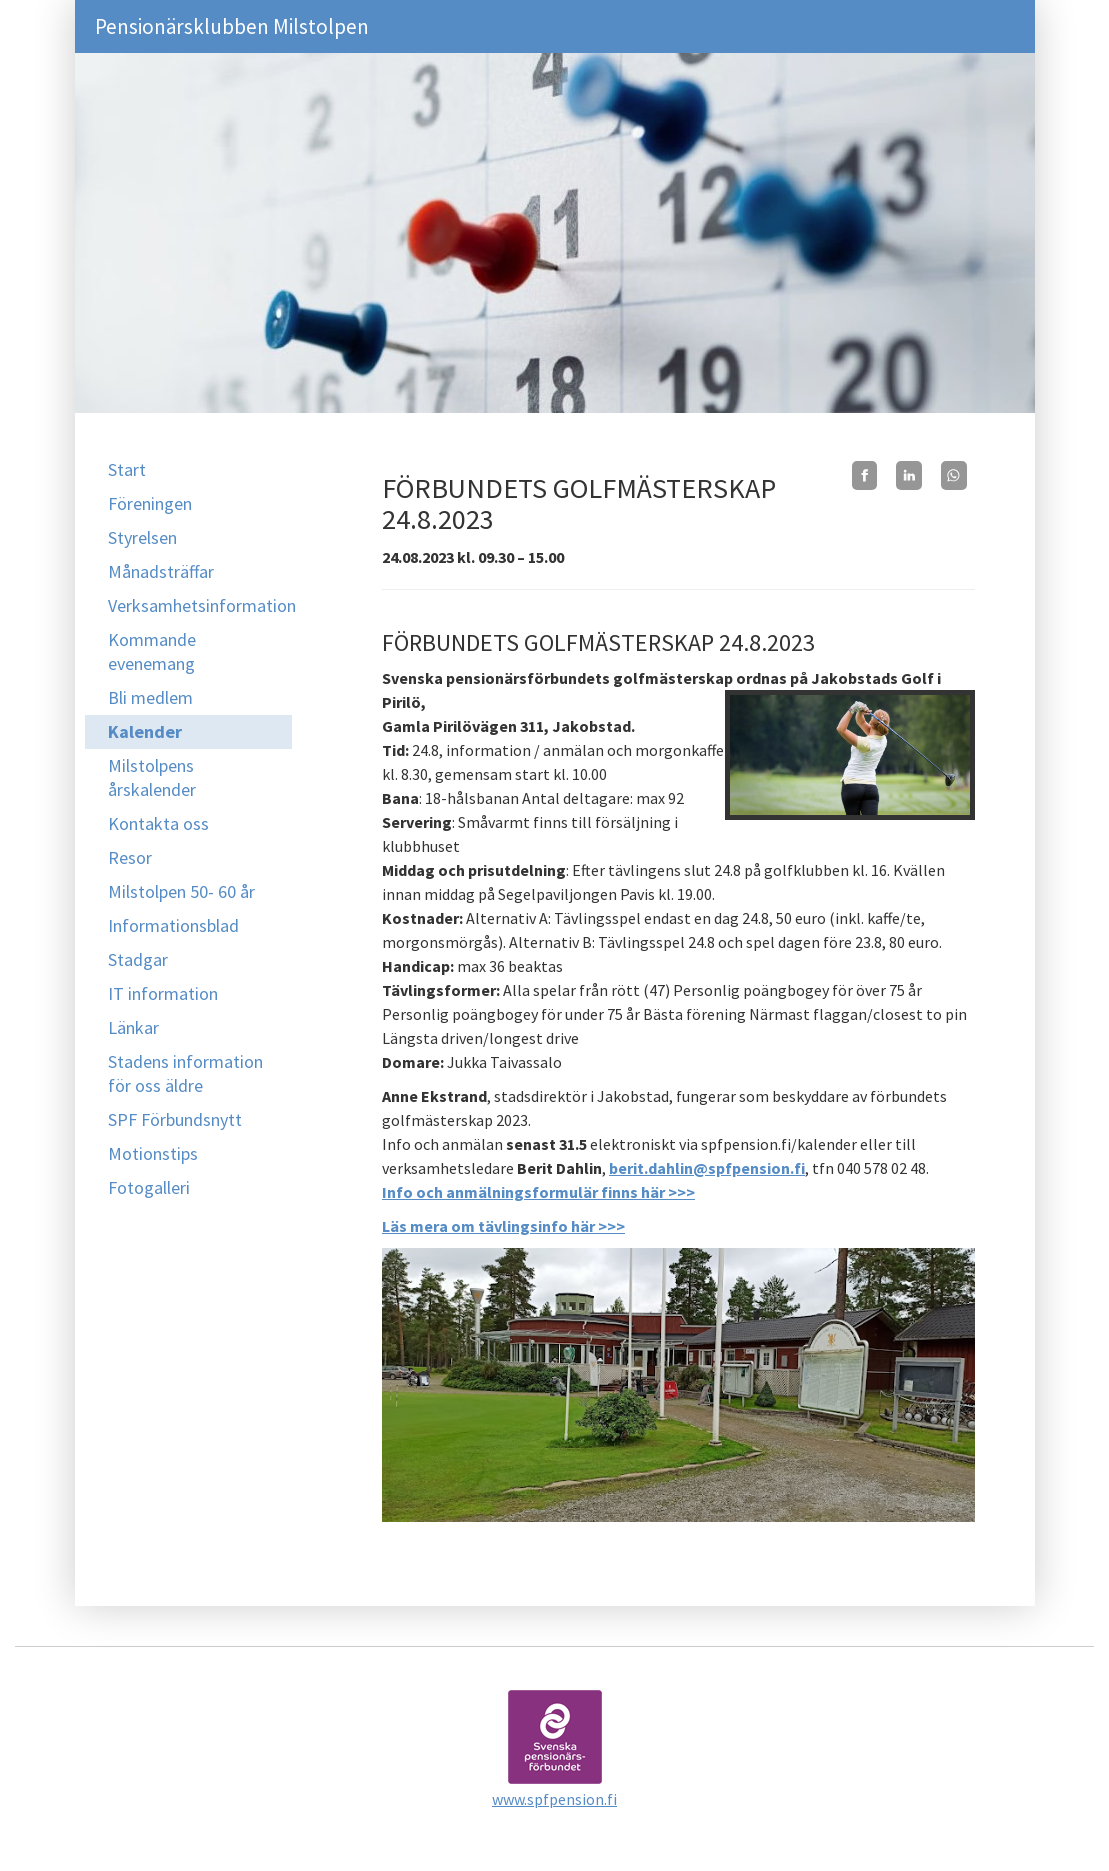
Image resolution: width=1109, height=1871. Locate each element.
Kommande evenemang (152, 651)
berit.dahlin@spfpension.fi (707, 1168)
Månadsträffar (161, 571)
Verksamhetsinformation (200, 605)
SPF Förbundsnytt (175, 1119)
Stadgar (138, 959)
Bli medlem (150, 697)
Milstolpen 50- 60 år (181, 891)
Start (127, 469)
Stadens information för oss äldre (185, 1073)
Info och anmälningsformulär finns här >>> (538, 1192)
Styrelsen (142, 537)
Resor (130, 857)
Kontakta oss (158, 823)
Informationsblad (173, 925)
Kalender (145, 731)
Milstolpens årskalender (152, 777)
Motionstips (153, 1153)
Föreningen (150, 503)
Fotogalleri (149, 1187)
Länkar (133, 1027)
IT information (163, 993)
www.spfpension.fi (554, 1799)
